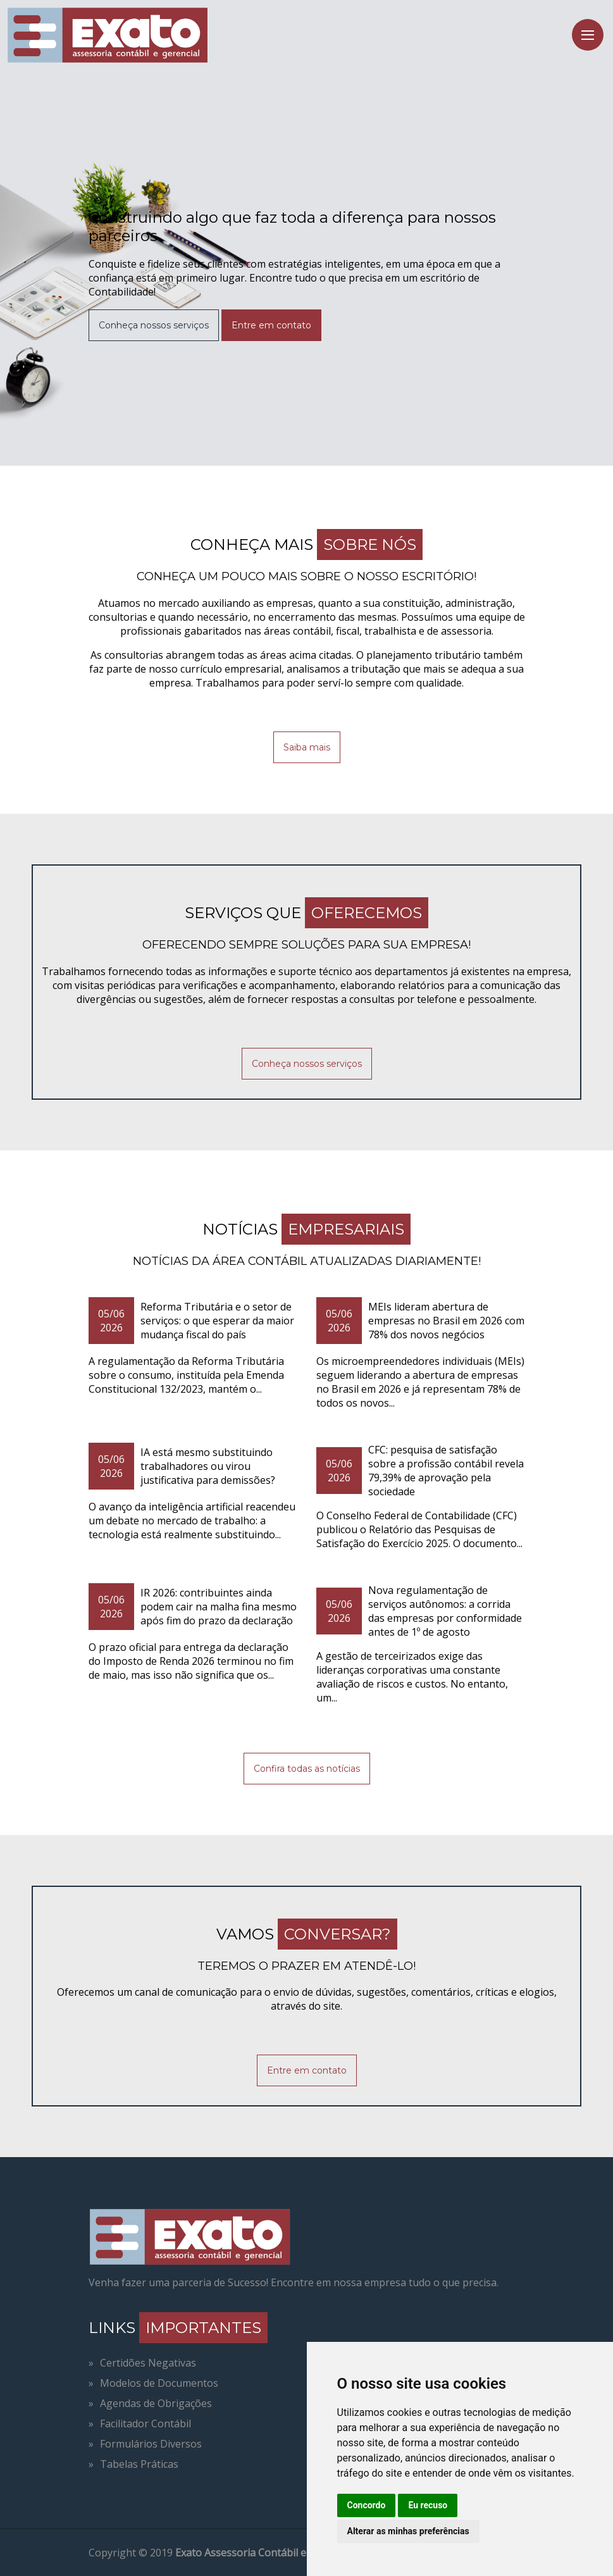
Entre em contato (271, 325)
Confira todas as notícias (307, 1768)
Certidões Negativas (148, 2363)
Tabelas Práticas (139, 2464)
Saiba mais (306, 747)
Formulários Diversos (151, 2444)
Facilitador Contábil (145, 2423)
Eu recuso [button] (427, 2505)
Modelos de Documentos (159, 2383)
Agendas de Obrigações (156, 2403)
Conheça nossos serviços (154, 325)
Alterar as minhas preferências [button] (408, 2531)
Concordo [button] (366, 2505)
